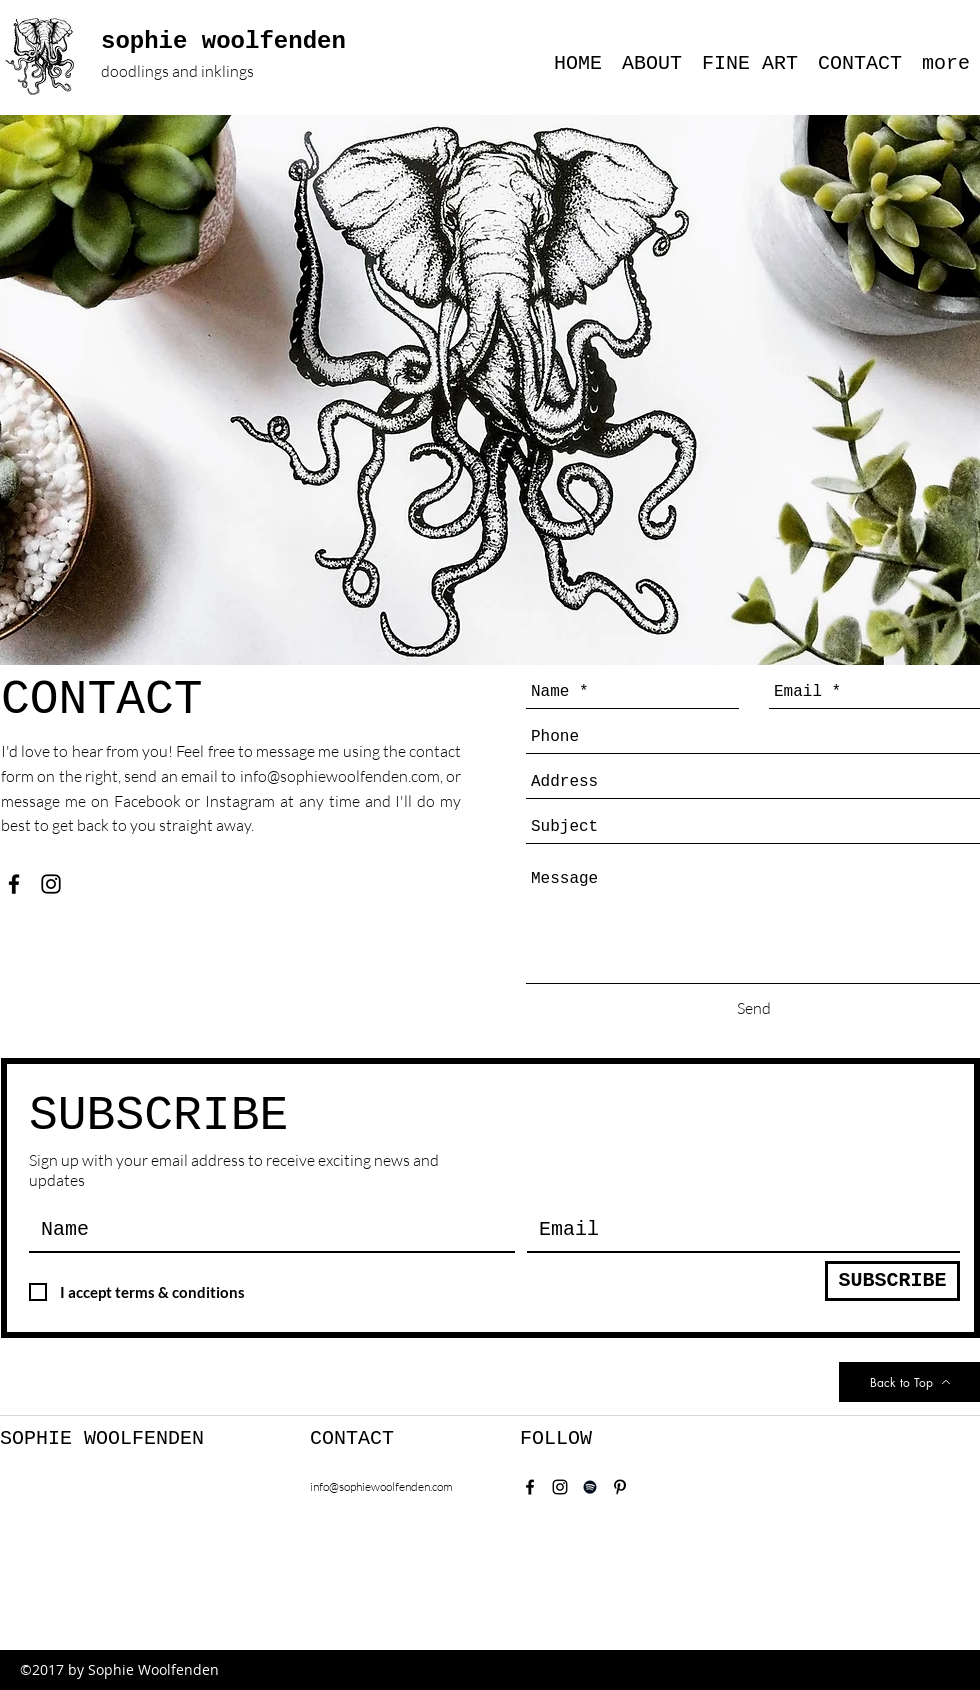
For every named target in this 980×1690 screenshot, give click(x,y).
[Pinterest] (620, 1487)
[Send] (754, 1008)
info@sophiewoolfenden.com (340, 776)
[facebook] (14, 884)
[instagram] (51, 884)
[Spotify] (590, 1487)
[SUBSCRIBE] (892, 1281)
